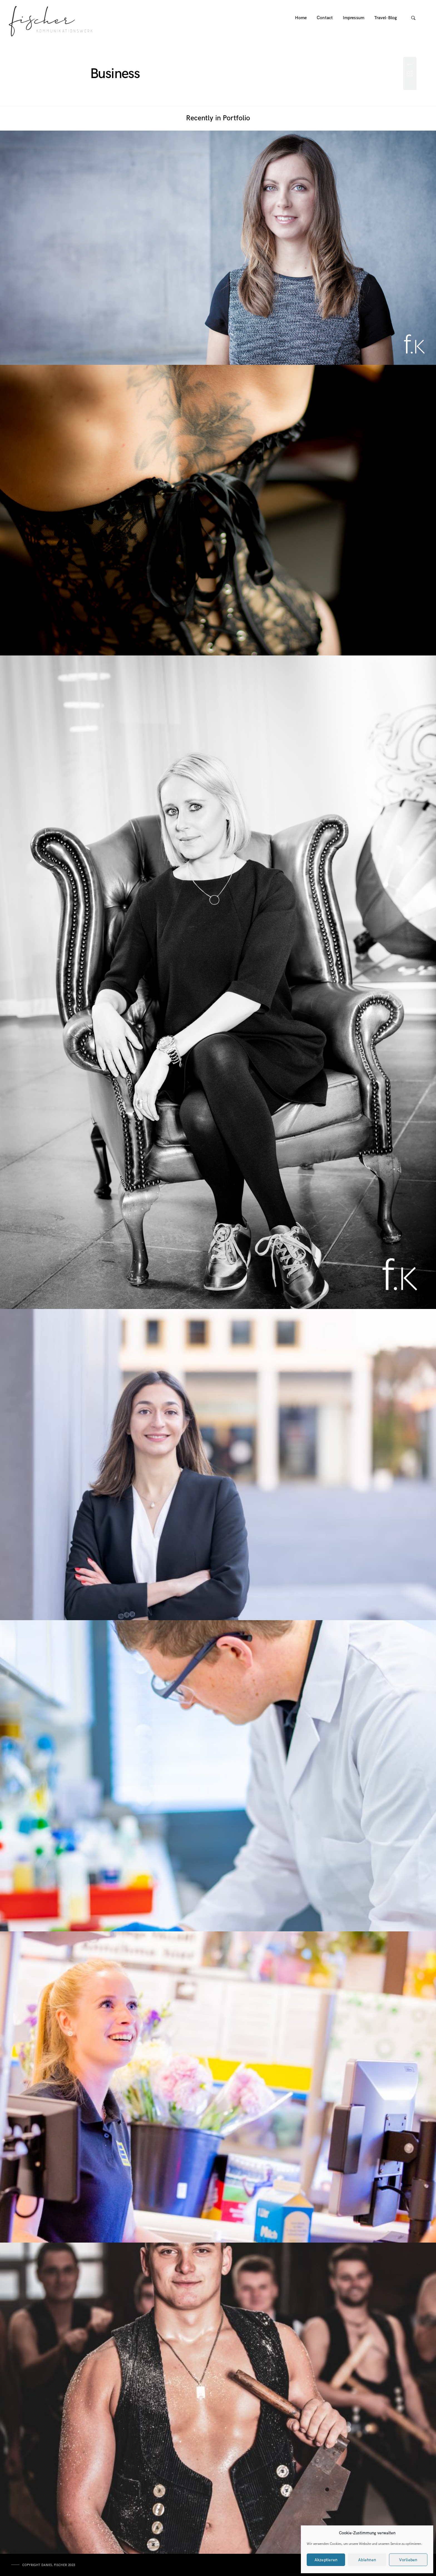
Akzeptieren (326, 2559)
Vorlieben (408, 2559)
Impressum (353, 18)
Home (301, 18)
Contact (325, 18)
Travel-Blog (385, 18)
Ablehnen (367, 2559)
